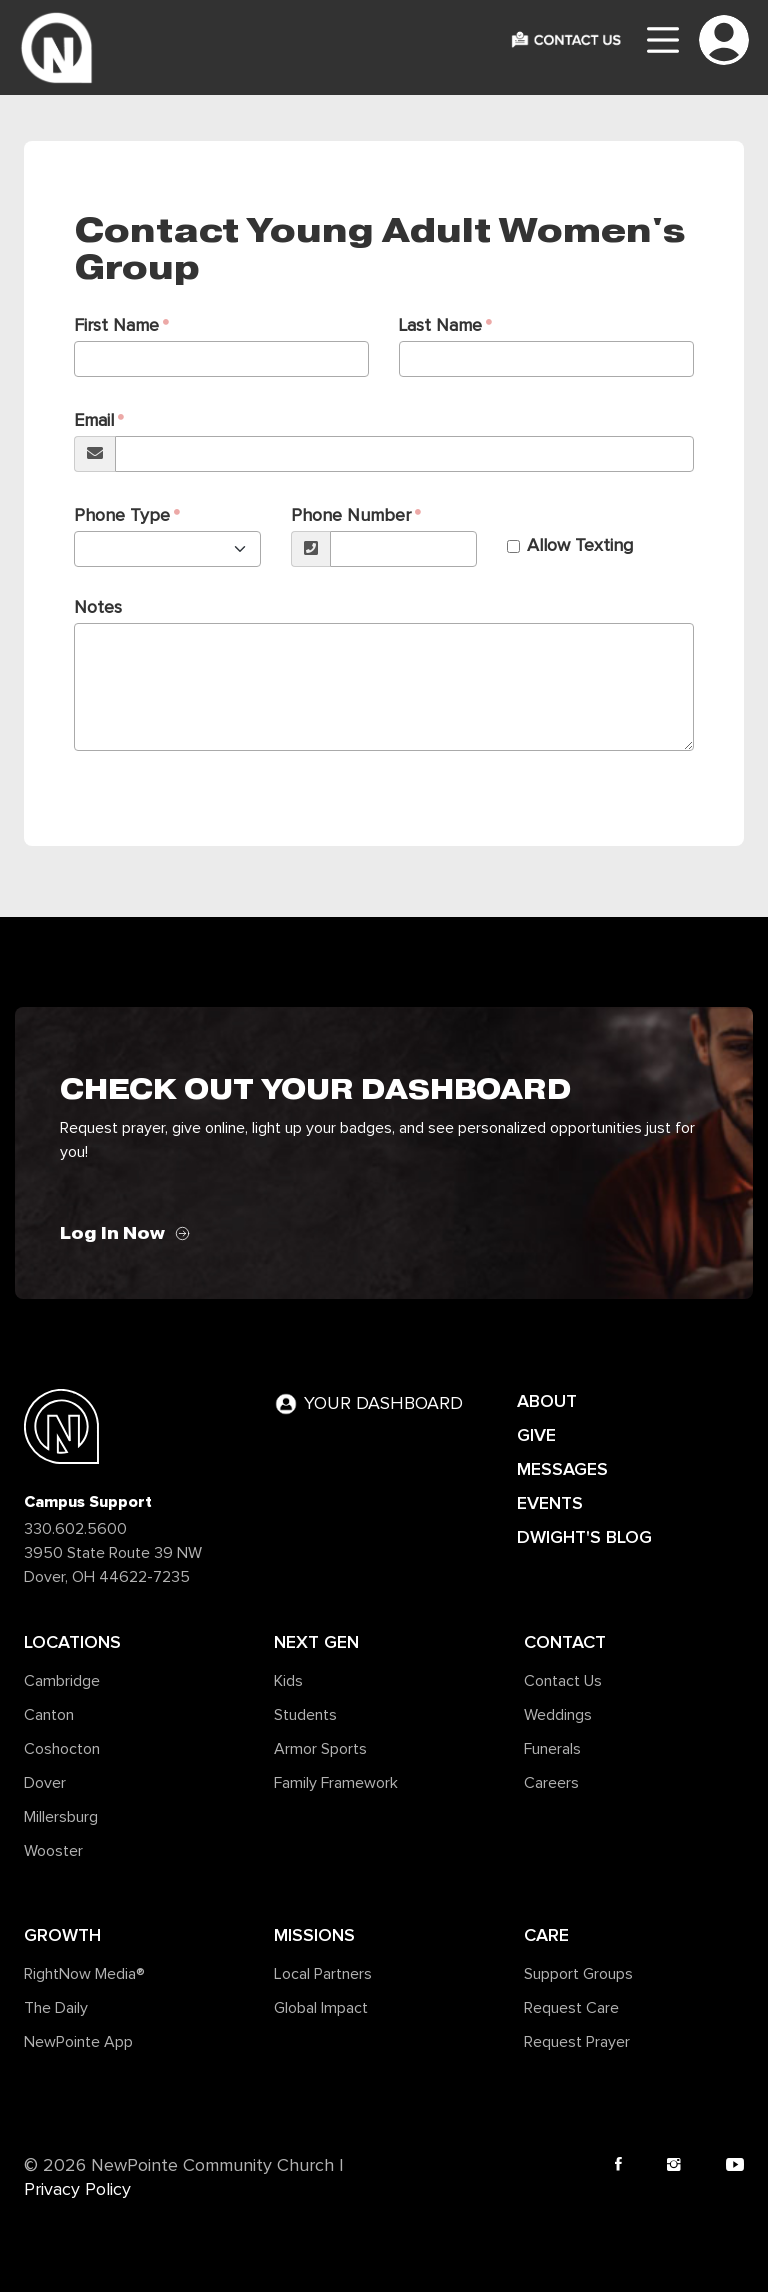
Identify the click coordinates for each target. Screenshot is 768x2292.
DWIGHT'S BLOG (584, 1537)
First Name (116, 326)
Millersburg (61, 1817)
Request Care (571, 2008)
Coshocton (62, 1749)
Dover (45, 1783)
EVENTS (550, 1503)
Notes (98, 608)
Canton (49, 1715)
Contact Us (563, 1681)
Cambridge (62, 1681)
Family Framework (336, 1783)
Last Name (440, 326)
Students (305, 1715)
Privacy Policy (77, 2190)
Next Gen (316, 1642)
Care (546, 1935)
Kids (288, 1681)
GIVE (536, 1435)
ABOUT (547, 1401)
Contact (565, 1642)
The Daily (56, 2008)
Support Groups (578, 1974)
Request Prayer (577, 2042)
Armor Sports (320, 1749)
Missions (314, 1935)
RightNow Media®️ (84, 1974)
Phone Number (351, 516)
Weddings (558, 1715)
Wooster (53, 1851)
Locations (72, 1642)
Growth (62, 1935)
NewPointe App (78, 2042)
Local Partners (323, 1974)
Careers (551, 1783)
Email (94, 421)
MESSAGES (562, 1469)
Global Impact (321, 2008)
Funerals (552, 1749)
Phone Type (122, 516)
